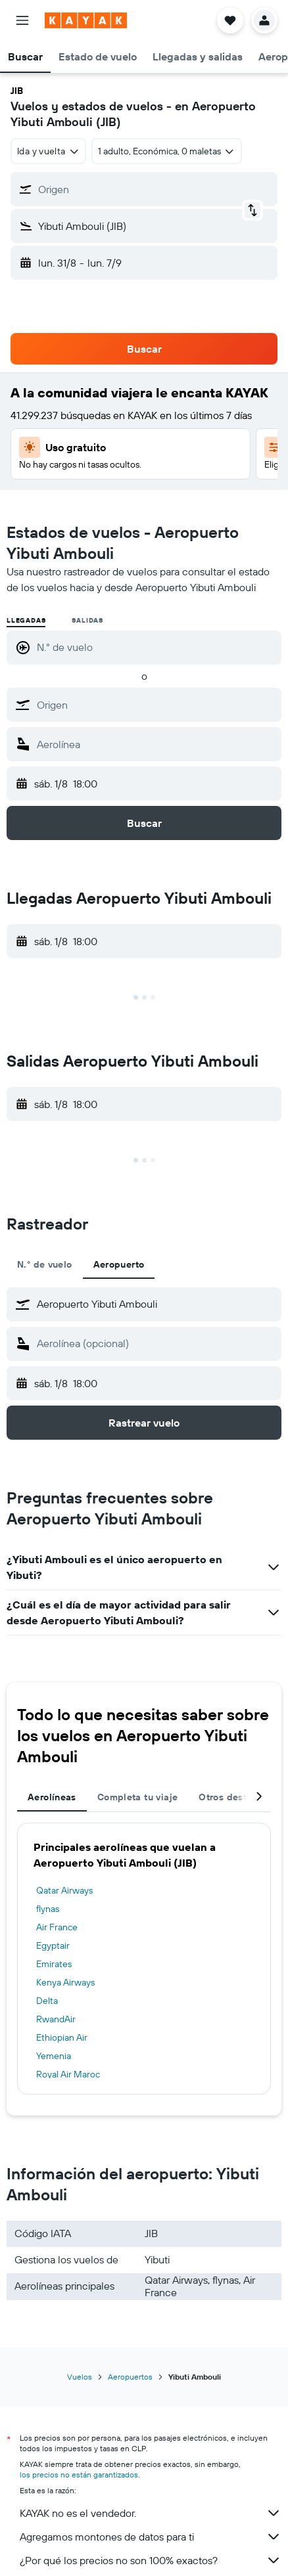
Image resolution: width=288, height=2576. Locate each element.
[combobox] (48, 151)
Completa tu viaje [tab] (137, 1797)
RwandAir (56, 2019)
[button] (22, 20)
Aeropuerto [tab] (119, 1264)
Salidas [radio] (87, 620)
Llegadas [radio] (26, 620)
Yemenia (53, 2056)
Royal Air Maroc (68, 2074)
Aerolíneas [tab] (52, 1797)
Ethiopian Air (61, 2037)
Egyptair (53, 1945)
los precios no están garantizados (79, 2474)
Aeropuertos (130, 2377)
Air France (57, 1927)
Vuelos (79, 2377)
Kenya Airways (65, 1982)
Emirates (54, 1964)
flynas (47, 1909)
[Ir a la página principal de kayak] (86, 20)
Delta (47, 2001)
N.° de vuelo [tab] (44, 1264)
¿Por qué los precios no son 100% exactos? (150, 2560)
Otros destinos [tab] (232, 1797)
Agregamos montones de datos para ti (150, 2536)
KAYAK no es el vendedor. (150, 2513)
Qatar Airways (64, 1890)
